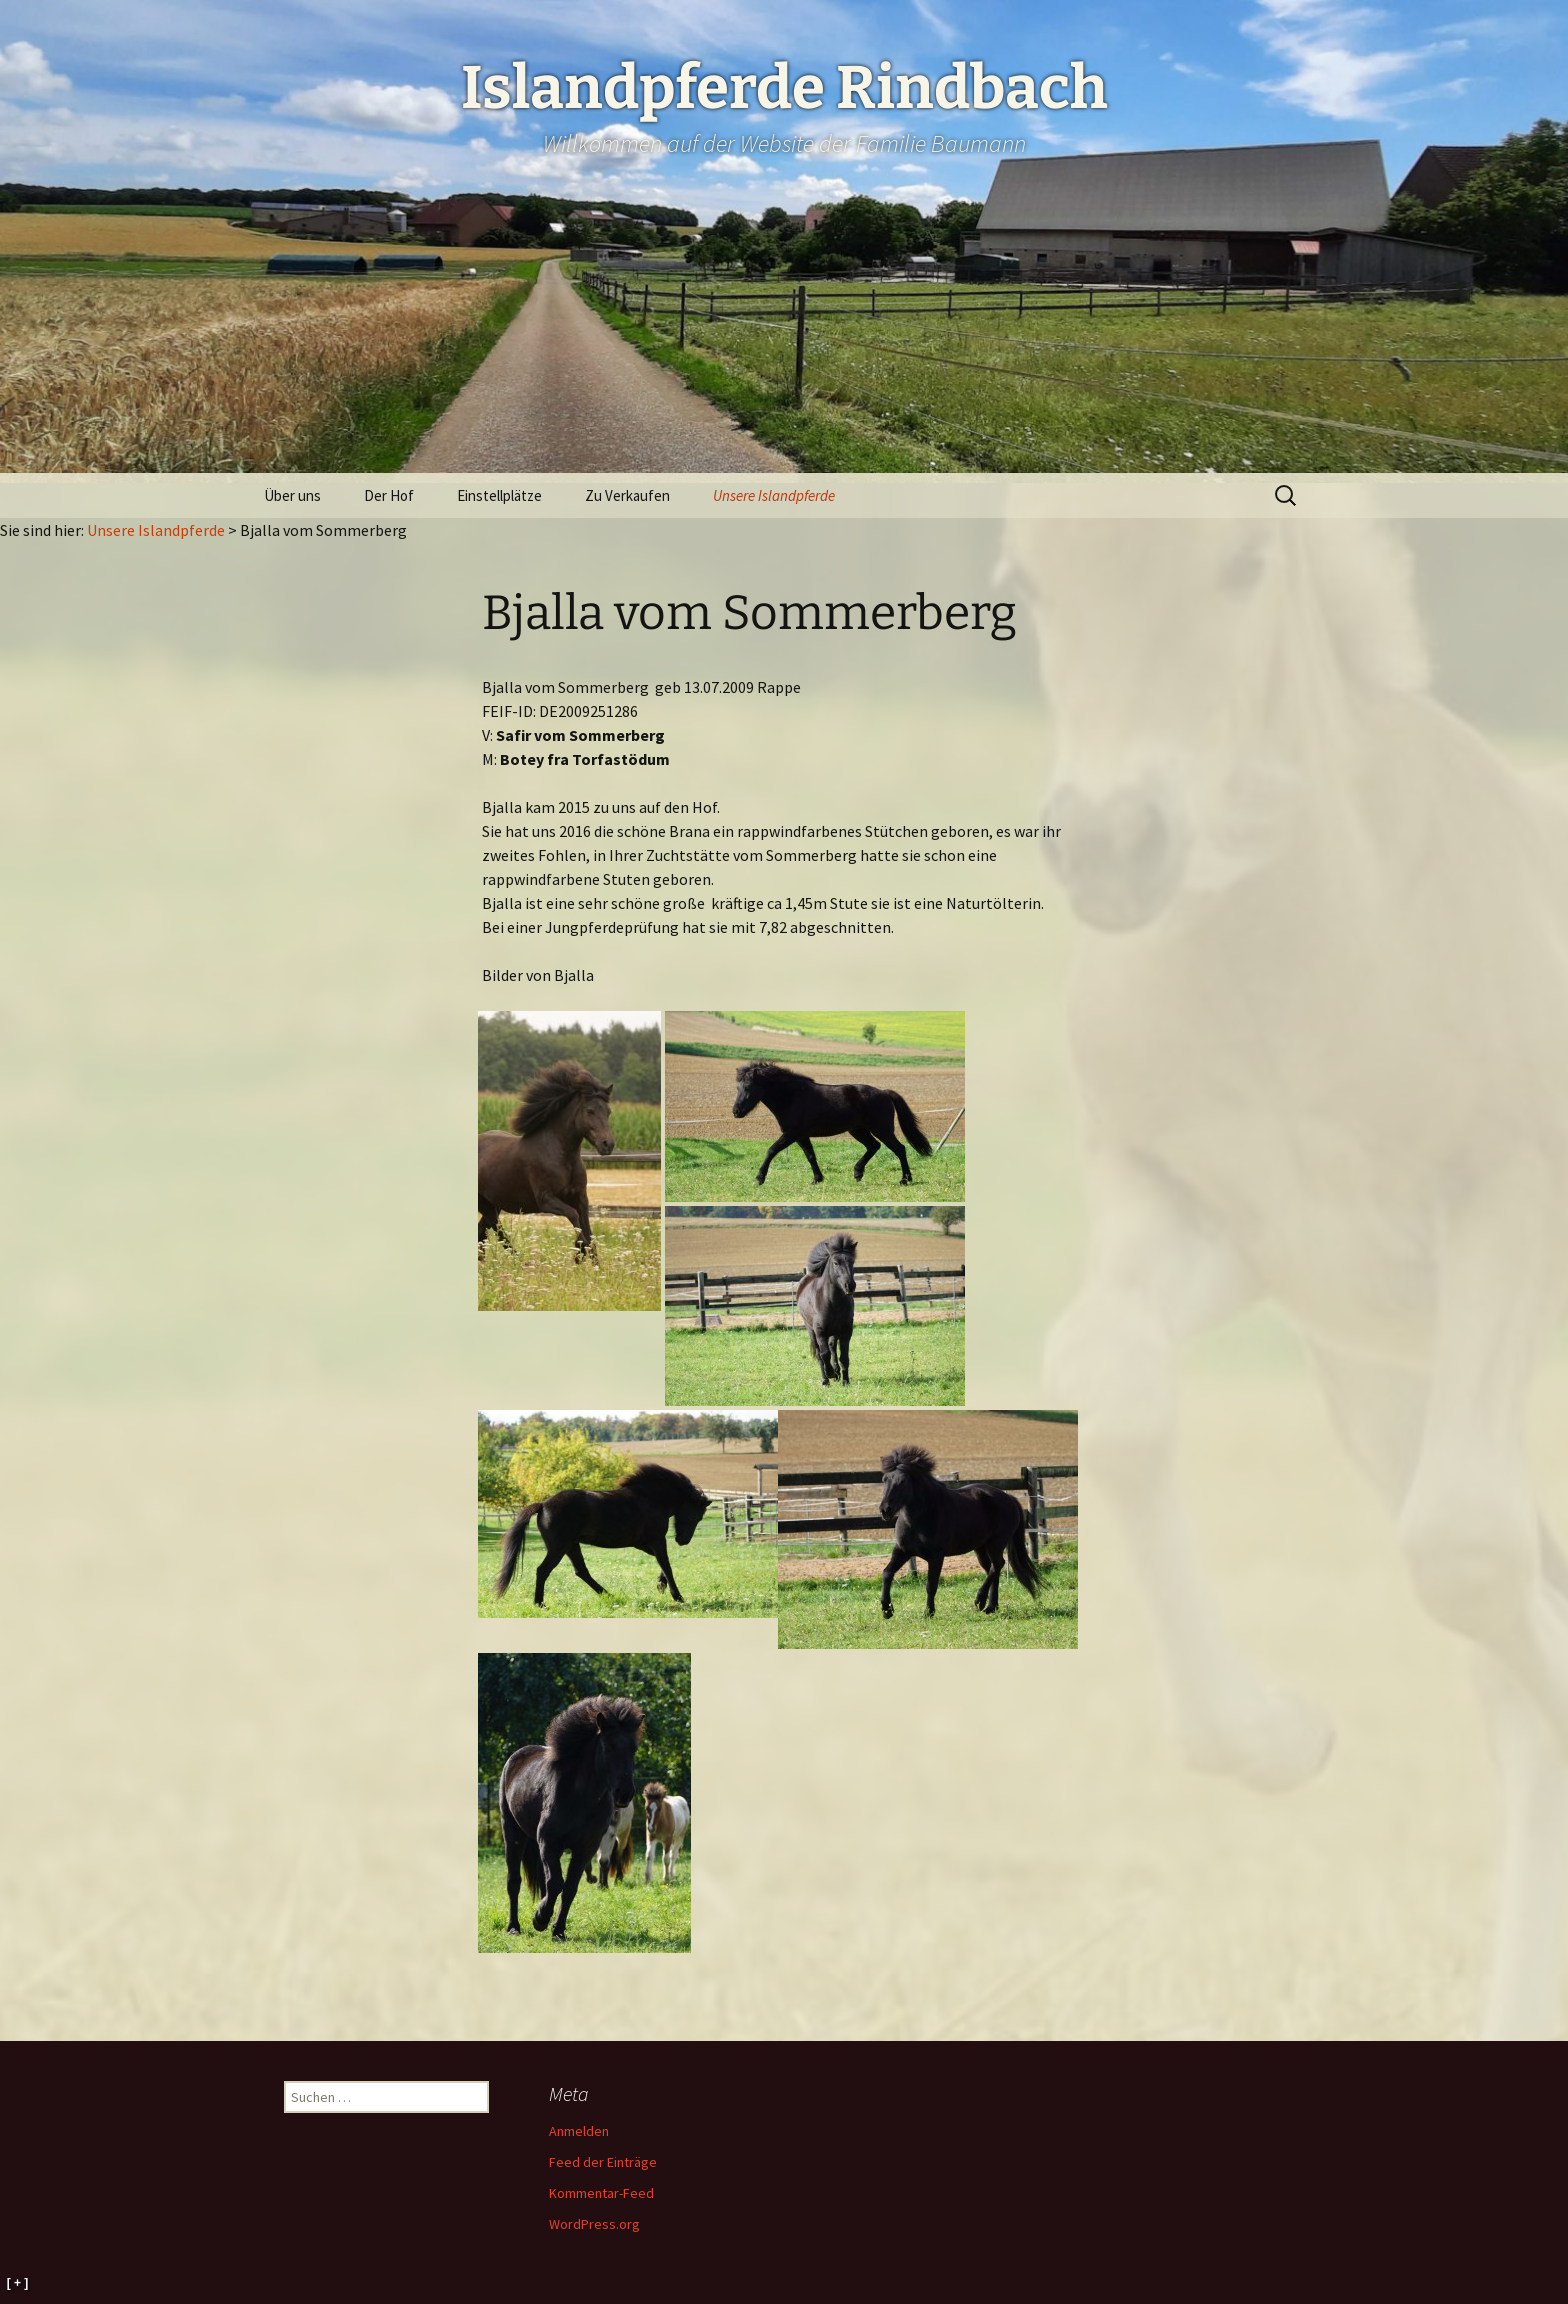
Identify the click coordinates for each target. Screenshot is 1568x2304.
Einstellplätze (499, 495)
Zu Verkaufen (627, 495)
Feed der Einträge (603, 2162)
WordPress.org (594, 2224)
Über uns (292, 495)
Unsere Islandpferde (774, 495)
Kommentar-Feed (601, 2193)
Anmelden (579, 2131)
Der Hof (389, 495)
